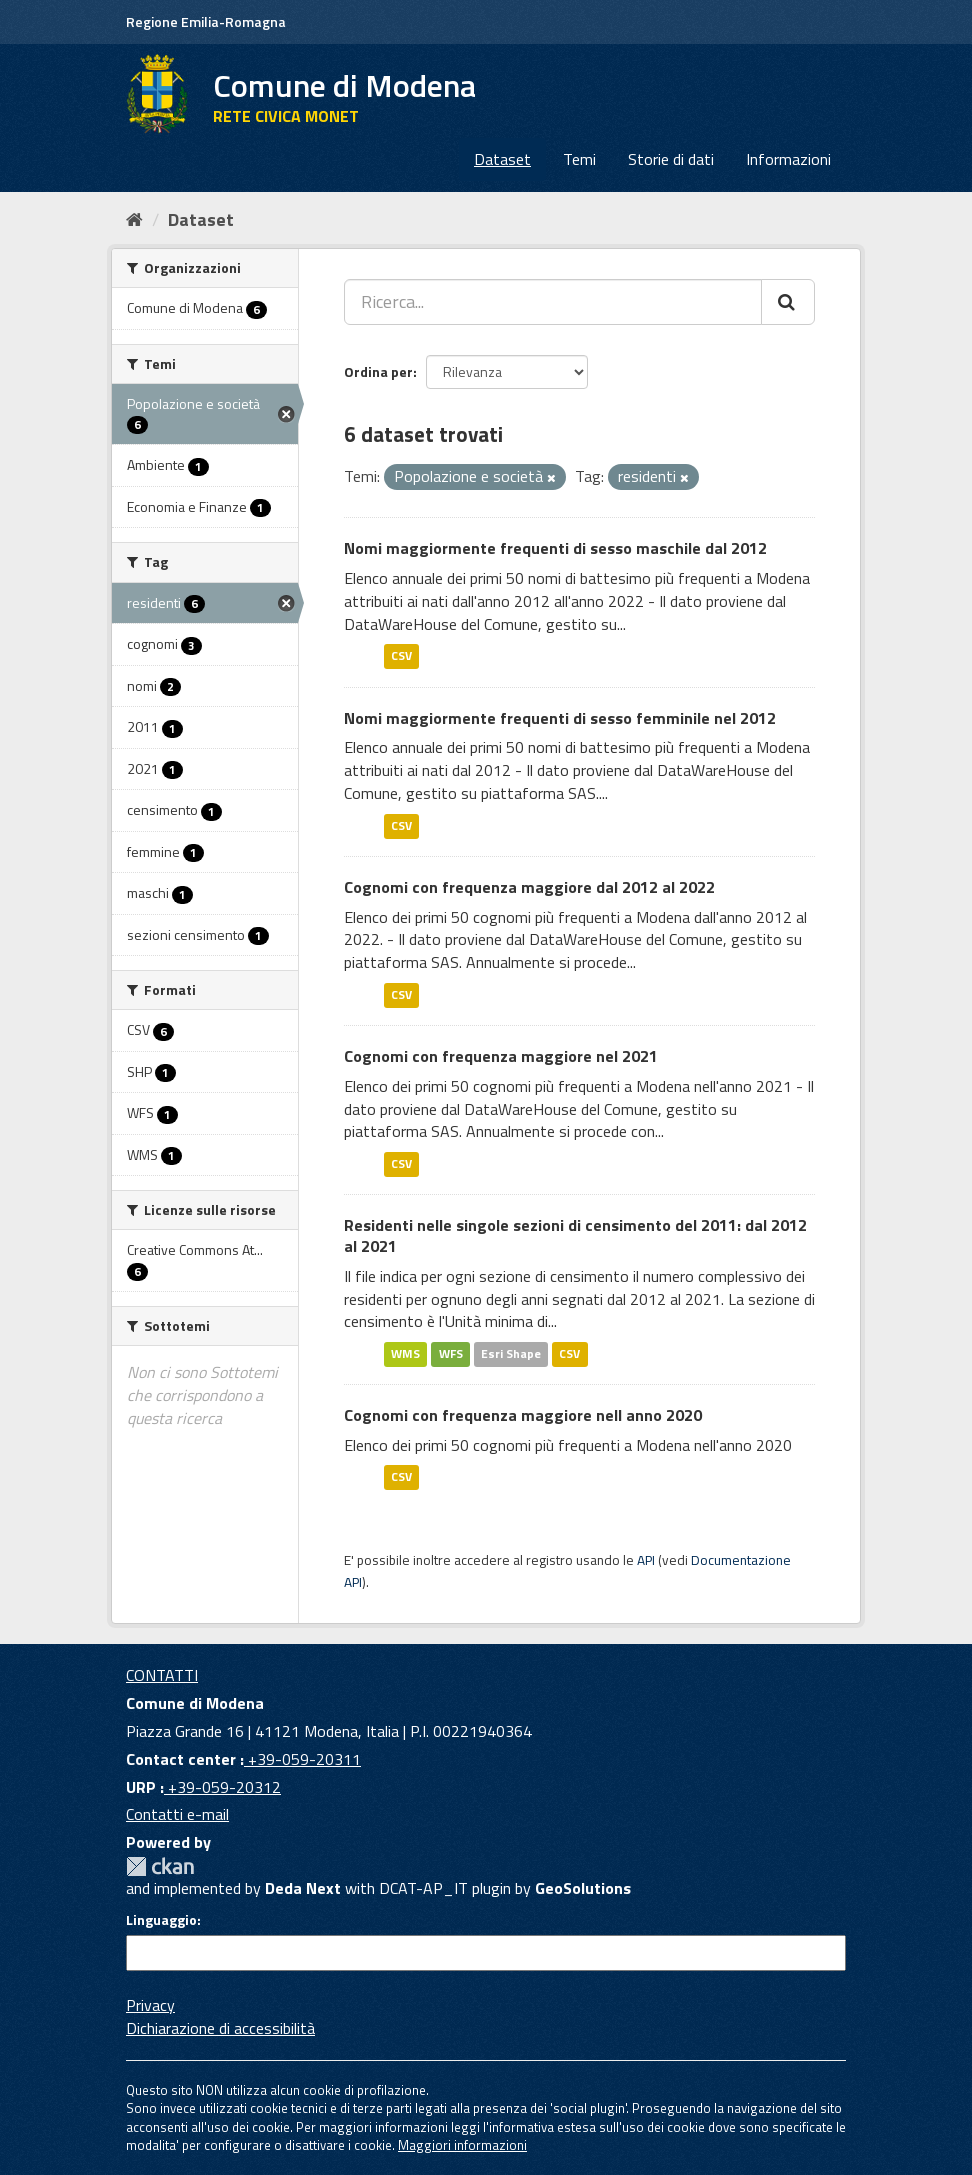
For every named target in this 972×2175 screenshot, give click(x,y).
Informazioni (788, 159)
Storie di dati (671, 159)
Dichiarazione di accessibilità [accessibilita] (220, 2028)
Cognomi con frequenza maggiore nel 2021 (501, 1056)
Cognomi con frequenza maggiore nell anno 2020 (523, 1415)
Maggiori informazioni (462, 2145)
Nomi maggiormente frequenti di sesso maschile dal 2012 (555, 548)
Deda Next (303, 1888)
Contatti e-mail (177, 1814)
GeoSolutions (583, 1888)
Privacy (150, 2005)
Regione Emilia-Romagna (206, 21)
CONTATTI (162, 1675)
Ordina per (378, 371)
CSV (401, 656)
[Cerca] (788, 302)
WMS (405, 1353)
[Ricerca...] (553, 302)
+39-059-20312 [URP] (222, 1787)
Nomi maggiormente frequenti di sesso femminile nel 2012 (560, 718)
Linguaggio (161, 1920)
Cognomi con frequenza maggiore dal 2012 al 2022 (529, 887)
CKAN (160, 1866)
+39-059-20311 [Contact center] (302, 1759)
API (646, 1560)
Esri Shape (511, 1353)
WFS (451, 1353)
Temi (579, 159)
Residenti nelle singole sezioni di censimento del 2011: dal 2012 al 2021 (575, 1235)
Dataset (502, 159)
